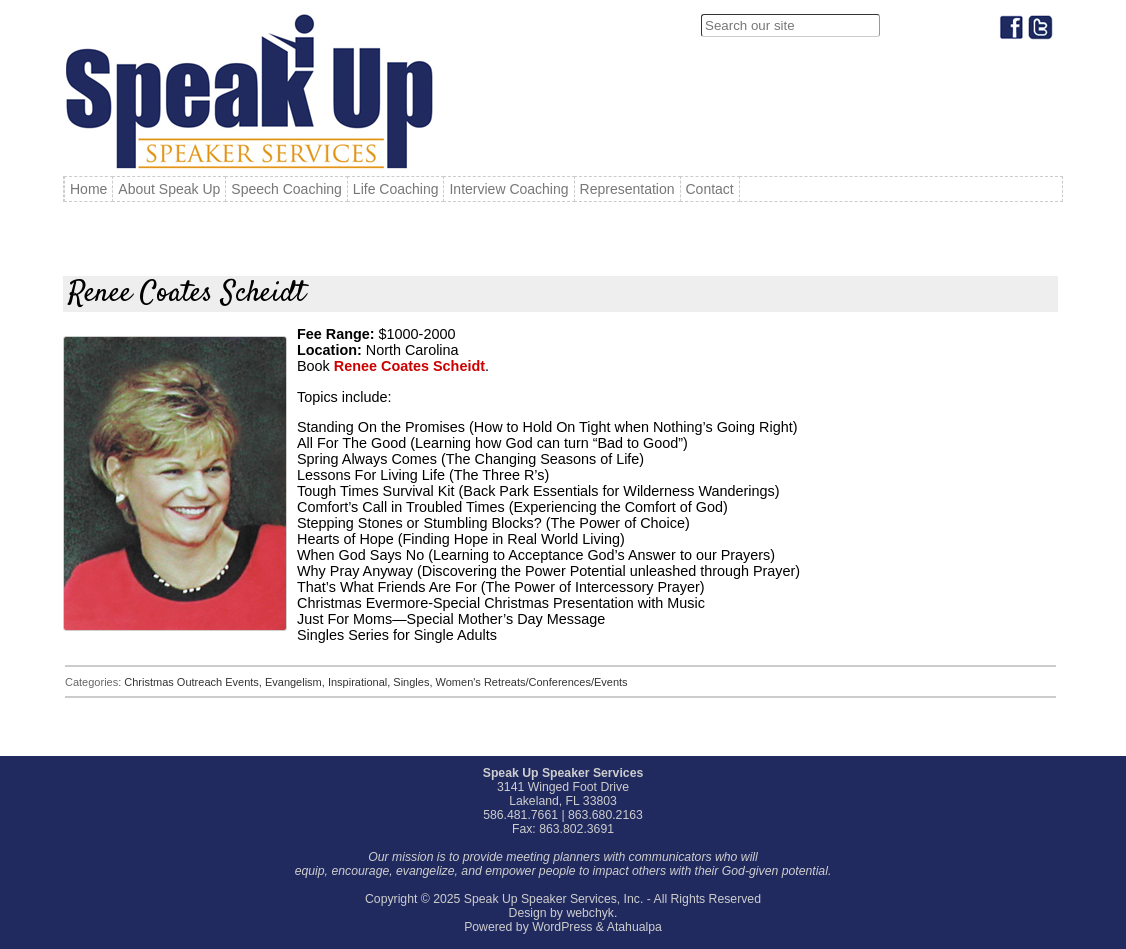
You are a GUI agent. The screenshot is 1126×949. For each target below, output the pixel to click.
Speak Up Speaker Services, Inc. (554, 899)
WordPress (562, 927)
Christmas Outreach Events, (194, 682)
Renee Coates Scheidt (409, 366)
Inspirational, (360, 682)
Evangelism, (296, 682)
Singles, (414, 682)
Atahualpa (634, 927)
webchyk (590, 913)
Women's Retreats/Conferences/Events (532, 682)
